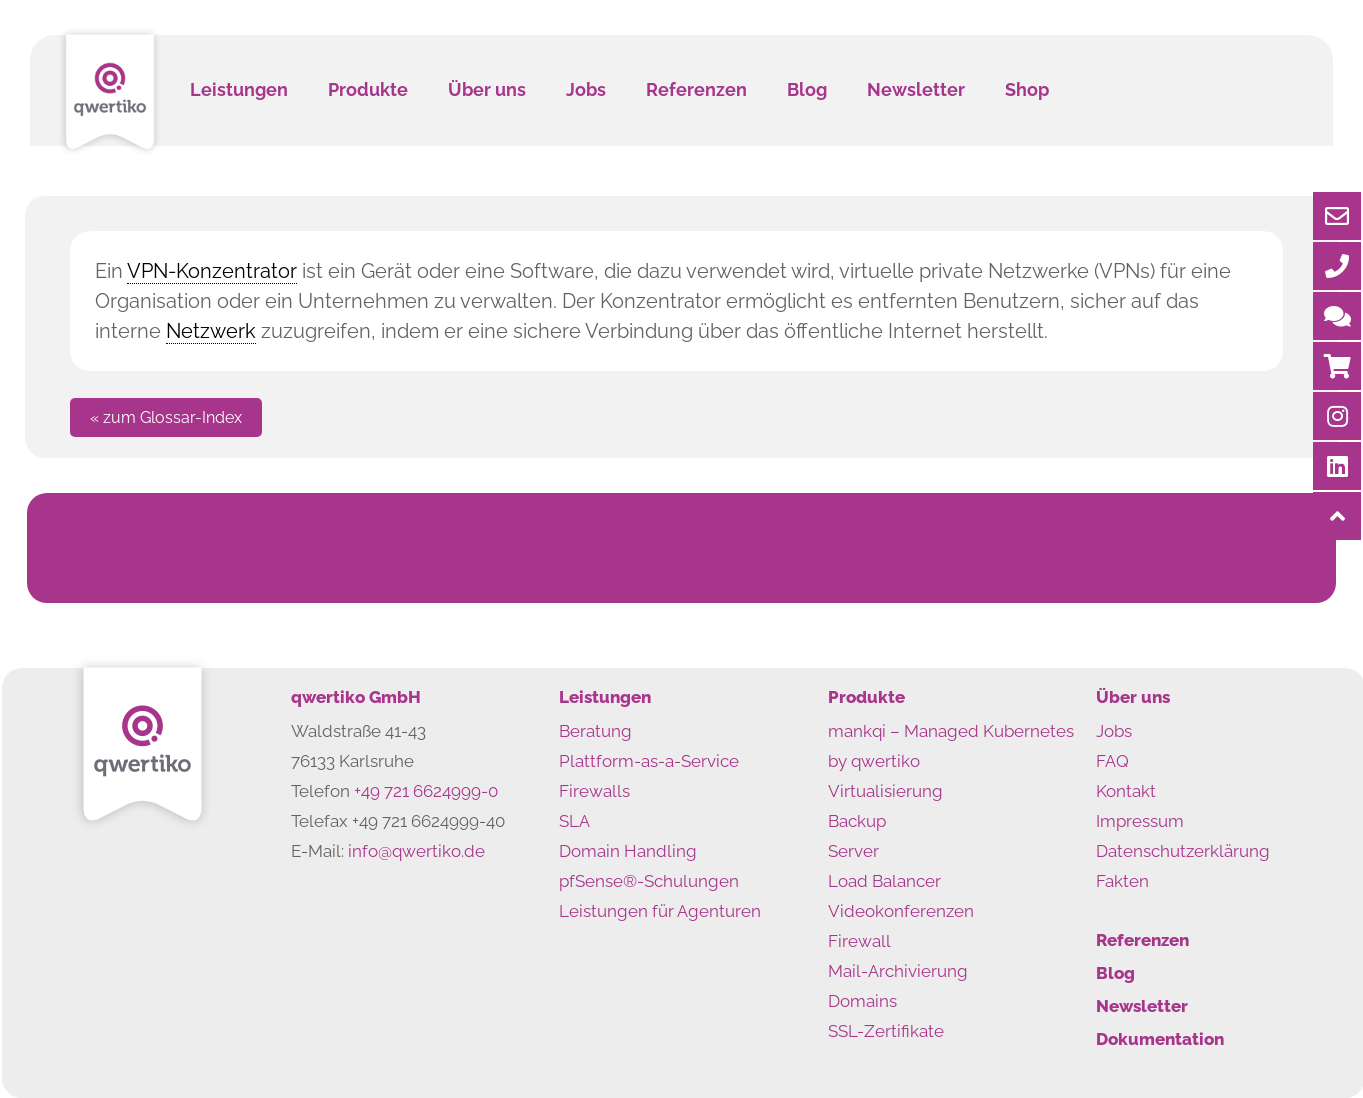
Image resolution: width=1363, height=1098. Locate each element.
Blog (1115, 973)
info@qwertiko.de (416, 851)
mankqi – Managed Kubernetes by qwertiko (951, 746)
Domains (862, 1001)
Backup (857, 821)
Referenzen (1142, 940)
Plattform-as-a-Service (649, 761)
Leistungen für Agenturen (660, 911)
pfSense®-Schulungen (649, 881)
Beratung (595, 731)
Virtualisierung (885, 791)
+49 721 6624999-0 (426, 791)
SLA (574, 821)
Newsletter (1142, 1006)
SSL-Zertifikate (886, 1031)
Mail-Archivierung (898, 971)
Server (853, 851)
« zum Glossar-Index (166, 417)
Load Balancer (884, 881)
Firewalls (594, 791)
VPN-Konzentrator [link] (212, 271)
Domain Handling (628, 851)
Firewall (859, 941)
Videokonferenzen (901, 911)
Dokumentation (1160, 1039)
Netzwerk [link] (211, 331)
